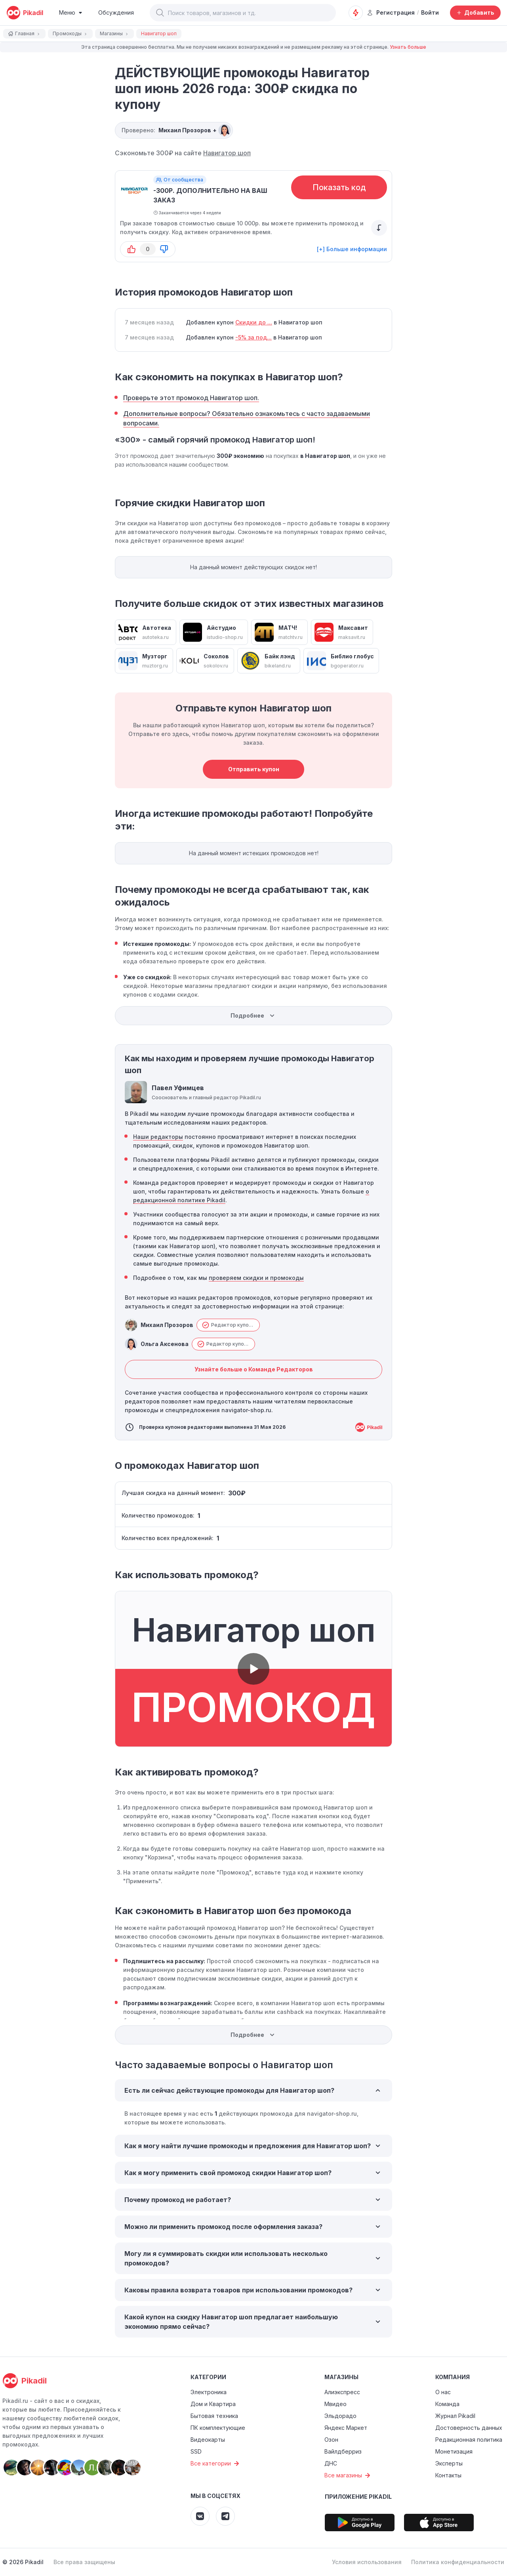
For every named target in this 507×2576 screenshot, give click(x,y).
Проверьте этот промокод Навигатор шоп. (191, 398)
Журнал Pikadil (455, 2415)
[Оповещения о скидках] (356, 13)
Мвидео (335, 2404)
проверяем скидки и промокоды (256, 1277)
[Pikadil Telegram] (225, 2516)
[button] (160, 12)
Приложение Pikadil (358, 2496)
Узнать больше (408, 47)
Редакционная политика (468, 2439)
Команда (447, 2404)
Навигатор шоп (227, 153)
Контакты (448, 2475)
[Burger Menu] (71, 13)
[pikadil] (24, 13)
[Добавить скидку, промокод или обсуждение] (475, 13)
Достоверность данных (468, 2427)
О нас (443, 2392)
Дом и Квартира (213, 2404)
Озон (331, 2439)
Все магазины (348, 2475)
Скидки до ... (253, 322)
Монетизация (454, 2451)
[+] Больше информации (352, 249)
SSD (196, 2451)
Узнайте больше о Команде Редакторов (253, 1369)
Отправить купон (253, 769)
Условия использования (367, 2562)
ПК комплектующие (218, 2427)
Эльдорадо (340, 2415)
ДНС (330, 2463)
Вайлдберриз (343, 2451)
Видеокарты (208, 2439)
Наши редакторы (158, 1136)
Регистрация (391, 12)
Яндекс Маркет (345, 2427)
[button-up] (131, 249)
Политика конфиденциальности (457, 2562)
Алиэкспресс (342, 2392)
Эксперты (449, 2463)
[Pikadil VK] (200, 2516)
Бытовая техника (214, 2415)
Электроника (209, 2392)
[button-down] (164, 249)
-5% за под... (253, 337)
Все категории (216, 2463)
